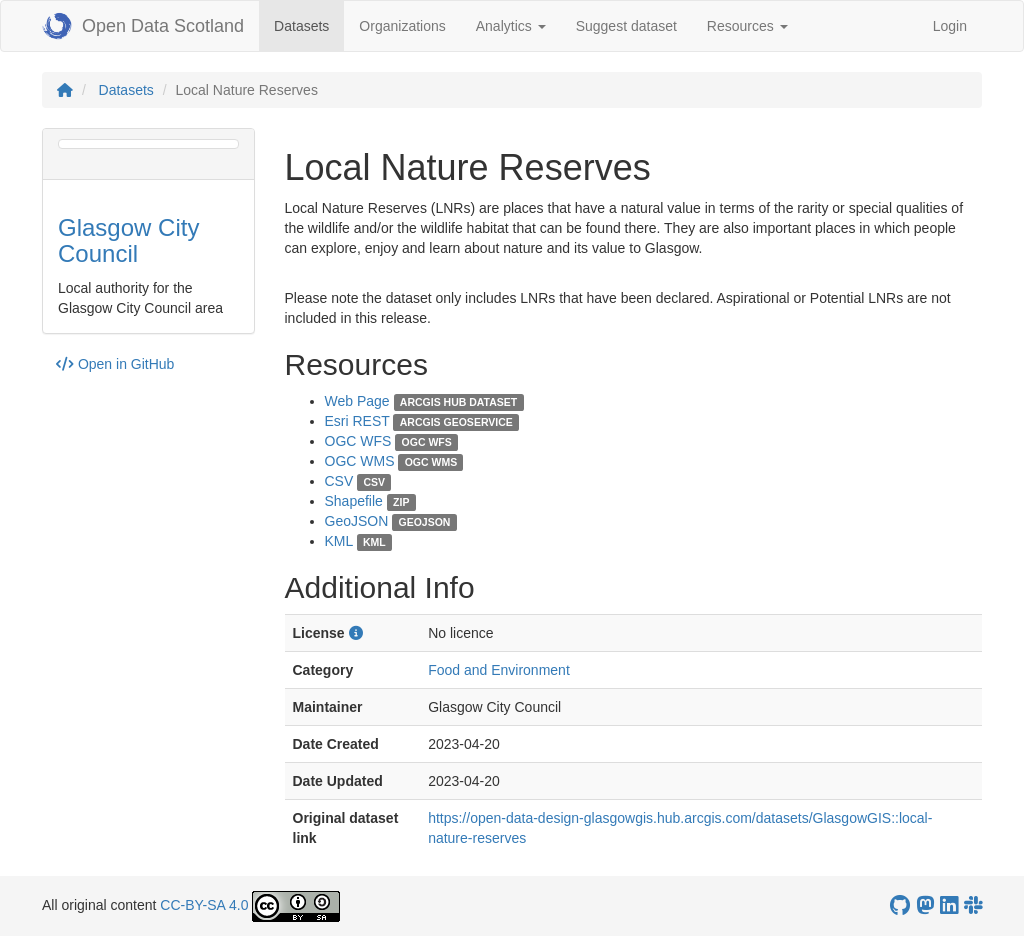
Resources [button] (747, 26)
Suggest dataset (626, 26)
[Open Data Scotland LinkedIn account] (949, 905)
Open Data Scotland (143, 26)
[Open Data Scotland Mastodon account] (925, 905)
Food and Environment (499, 670)
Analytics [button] (511, 26)
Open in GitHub (115, 364)
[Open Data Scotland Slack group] (973, 905)
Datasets (309, 24)
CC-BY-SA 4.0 (204, 905)
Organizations (402, 26)
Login (950, 26)
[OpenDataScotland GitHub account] (900, 905)
